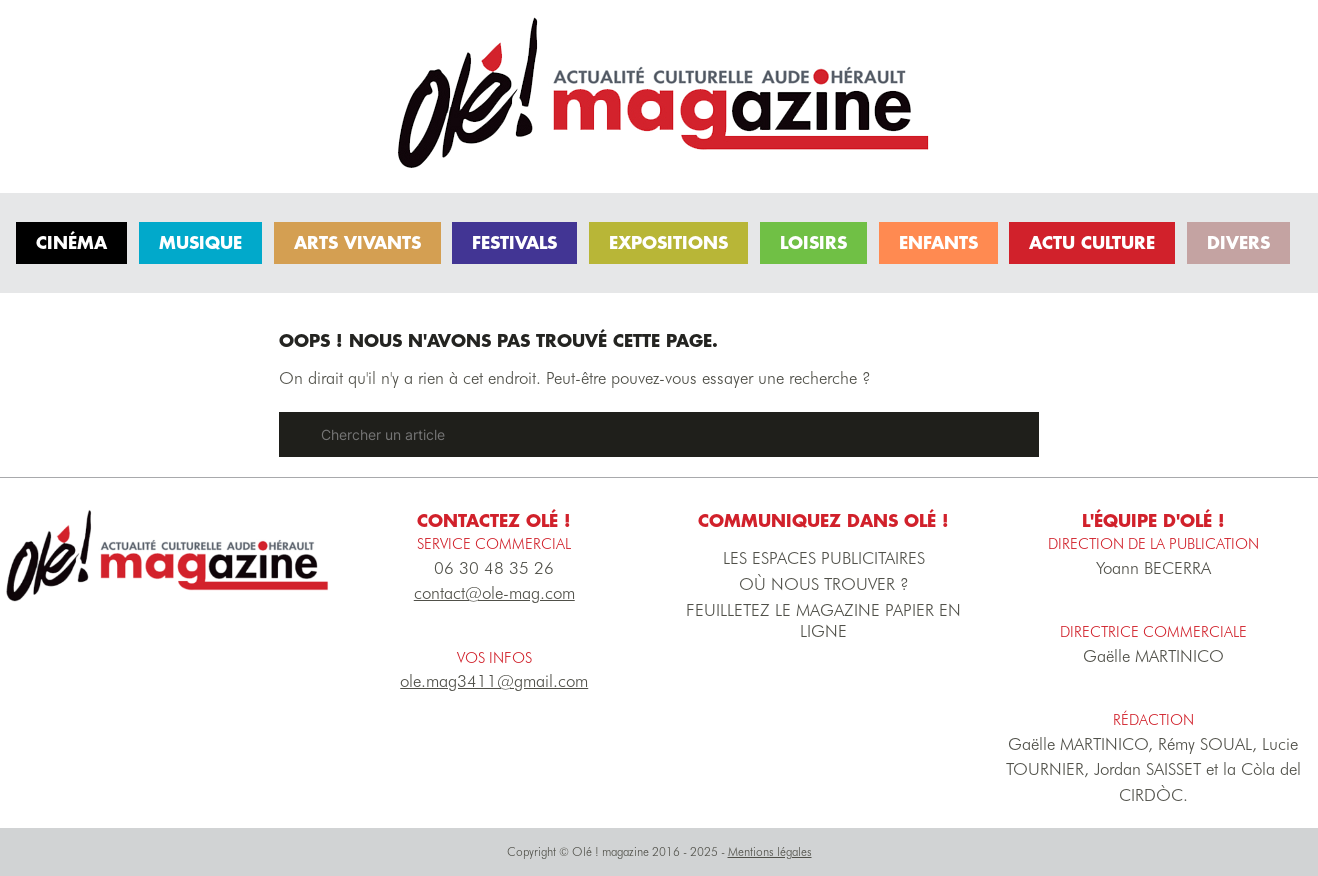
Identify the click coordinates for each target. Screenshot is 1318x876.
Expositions (668, 242)
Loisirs (813, 242)
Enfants (938, 242)
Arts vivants (357, 242)
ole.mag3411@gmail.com (494, 681)
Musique (200, 242)
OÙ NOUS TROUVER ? (824, 584)
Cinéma (71, 242)
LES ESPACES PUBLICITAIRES (824, 558)
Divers (1238, 242)
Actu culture (1092, 242)
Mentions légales (770, 851)
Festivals (514, 242)
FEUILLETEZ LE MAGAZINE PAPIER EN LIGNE (823, 620)
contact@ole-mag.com (494, 593)
